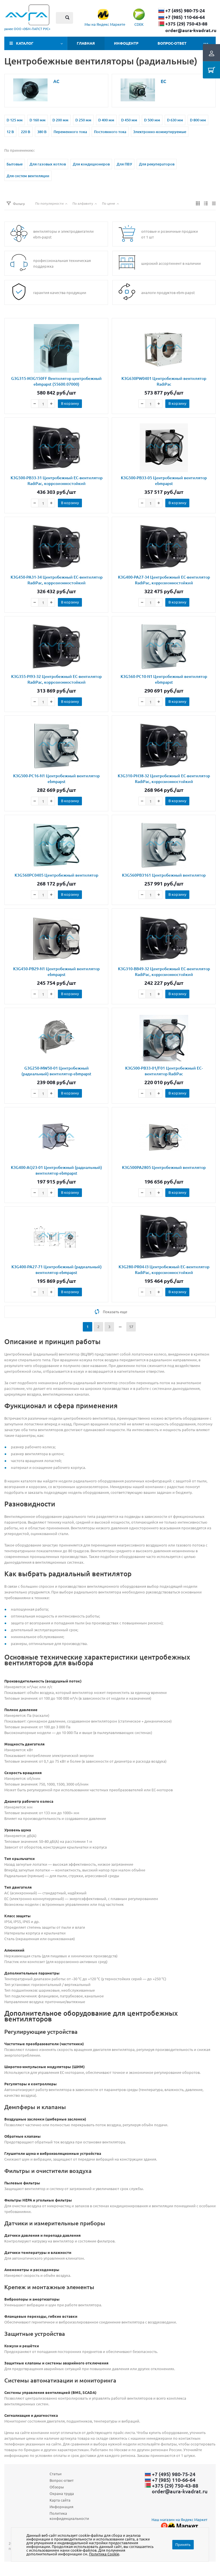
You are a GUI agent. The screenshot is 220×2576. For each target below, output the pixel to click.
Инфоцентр (126, 43)
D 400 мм (106, 120)
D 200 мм (60, 120)
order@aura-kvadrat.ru (190, 30)
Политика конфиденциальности (69, 2516)
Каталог (25, 43)
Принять (182, 2544)
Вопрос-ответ (172, 43)
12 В (10, 131)
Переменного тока (70, 131)
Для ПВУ (124, 164)
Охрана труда (62, 2493)
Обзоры (57, 2486)
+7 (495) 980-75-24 (185, 10)
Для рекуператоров (156, 164)
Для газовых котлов (48, 164)
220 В (25, 131)
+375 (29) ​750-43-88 (186, 23)
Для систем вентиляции (28, 175)
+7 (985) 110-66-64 (185, 17)
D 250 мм (83, 120)
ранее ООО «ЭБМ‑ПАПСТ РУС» (27, 28)
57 (131, 1326)
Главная (86, 43)
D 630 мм (175, 120)
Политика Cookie (104, 2553)
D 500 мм (152, 120)
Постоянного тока (110, 131)
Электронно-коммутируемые (159, 131)
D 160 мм (38, 120)
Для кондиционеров (91, 164)
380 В (42, 131)
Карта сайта (60, 2500)
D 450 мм (129, 120)
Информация (61, 2506)
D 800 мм (198, 120)
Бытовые (15, 164)
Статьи (56, 2473)
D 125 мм (15, 120)
